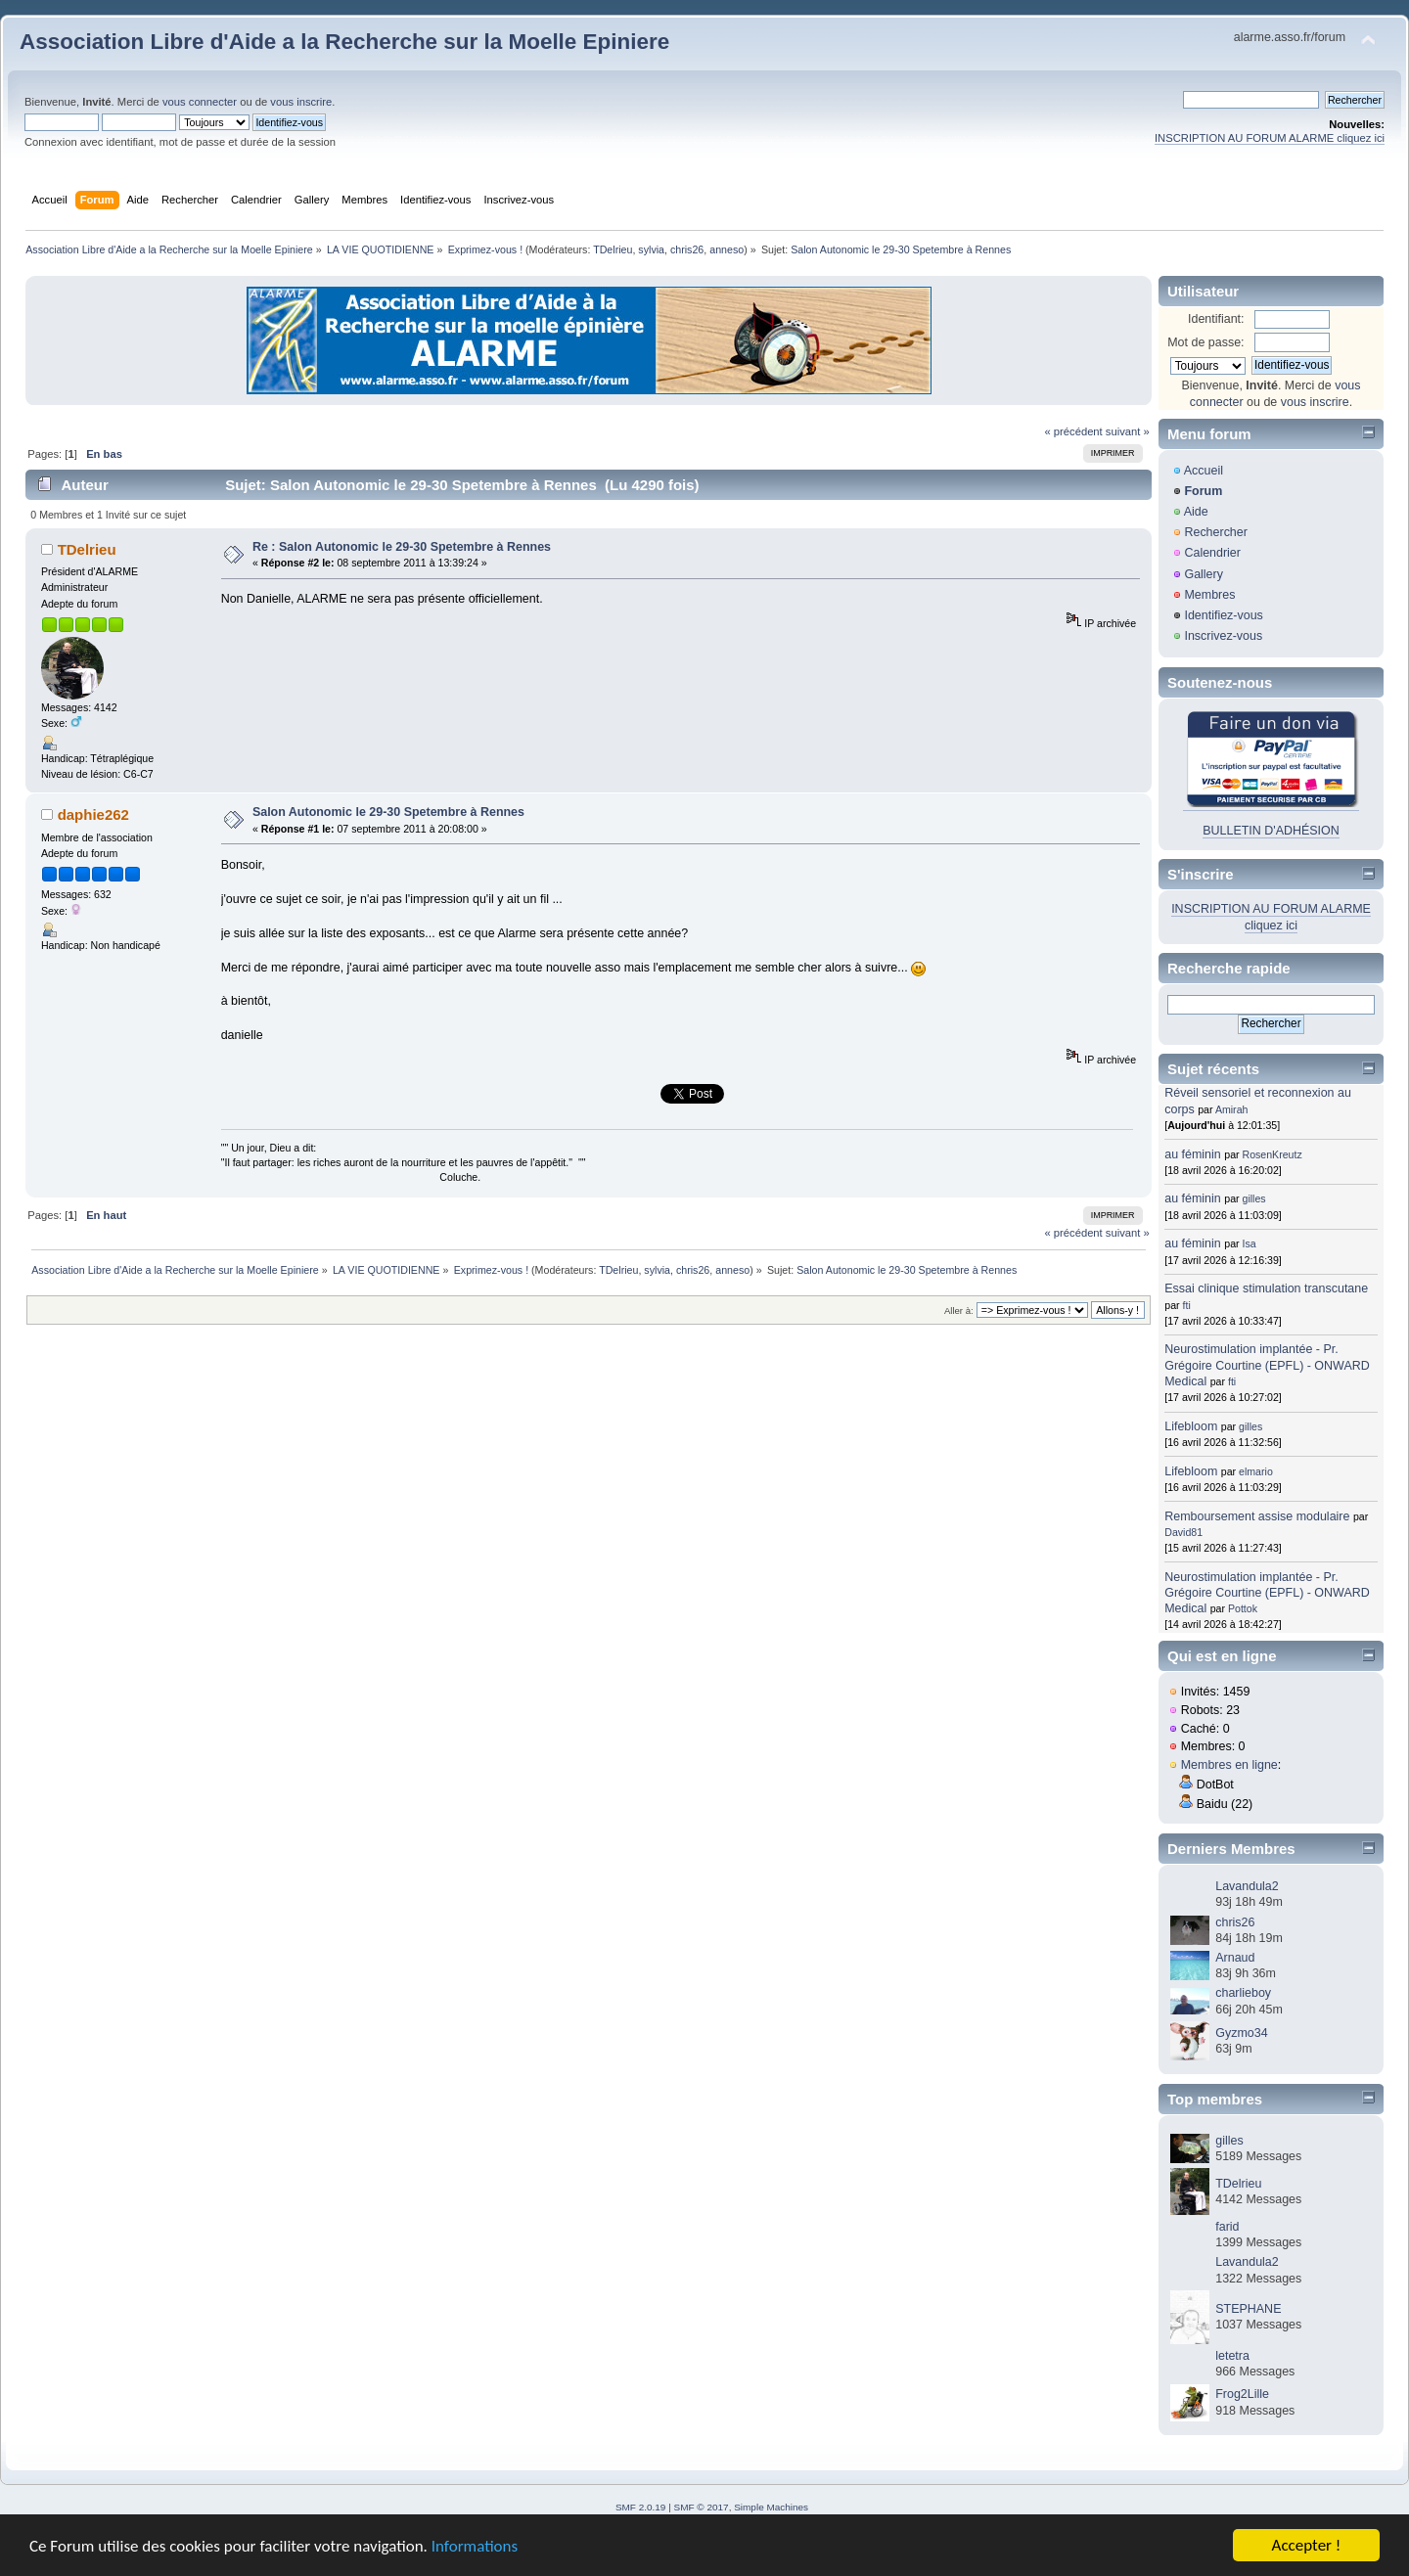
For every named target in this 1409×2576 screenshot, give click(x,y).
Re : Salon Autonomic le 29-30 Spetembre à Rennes (401, 547)
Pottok (1242, 1608)
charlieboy (1243, 1993)
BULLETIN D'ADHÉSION (1271, 830)
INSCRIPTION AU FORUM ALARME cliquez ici (1270, 138)
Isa (1249, 1243)
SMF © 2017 (701, 2507)
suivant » (1128, 431)
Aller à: (959, 1310)
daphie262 (93, 814)
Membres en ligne (1229, 1765)
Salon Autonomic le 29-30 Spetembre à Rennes (388, 812)
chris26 (687, 249)
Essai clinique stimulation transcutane (1266, 1288)
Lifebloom (1190, 1426)
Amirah (1232, 1109)
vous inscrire (301, 102)
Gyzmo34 (1241, 2033)
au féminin (1192, 1154)
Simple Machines (771, 2507)
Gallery (1203, 574)
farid (1227, 2227)
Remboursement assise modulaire (1256, 1516)
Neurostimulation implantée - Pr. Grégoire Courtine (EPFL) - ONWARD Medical (1266, 1364)
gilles (1254, 1198)
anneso (726, 249)
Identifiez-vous (1223, 615)
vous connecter (199, 102)
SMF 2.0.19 (640, 2507)
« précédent (1073, 431)
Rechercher (1215, 532)
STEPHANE (1248, 2309)
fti (1187, 1305)
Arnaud (1234, 1958)
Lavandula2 (1246, 1886)
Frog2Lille (1242, 2394)
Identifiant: (1216, 319)
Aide (1196, 512)
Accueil (1203, 470)
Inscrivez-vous (1223, 636)
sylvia (651, 249)
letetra (1232, 2356)
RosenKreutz (1272, 1154)
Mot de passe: (1205, 342)
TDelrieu (612, 249)
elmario (1256, 1471)
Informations (475, 2547)
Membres (1209, 595)
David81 (1183, 1532)
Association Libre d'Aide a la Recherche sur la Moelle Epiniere (344, 41)
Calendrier (1212, 553)
